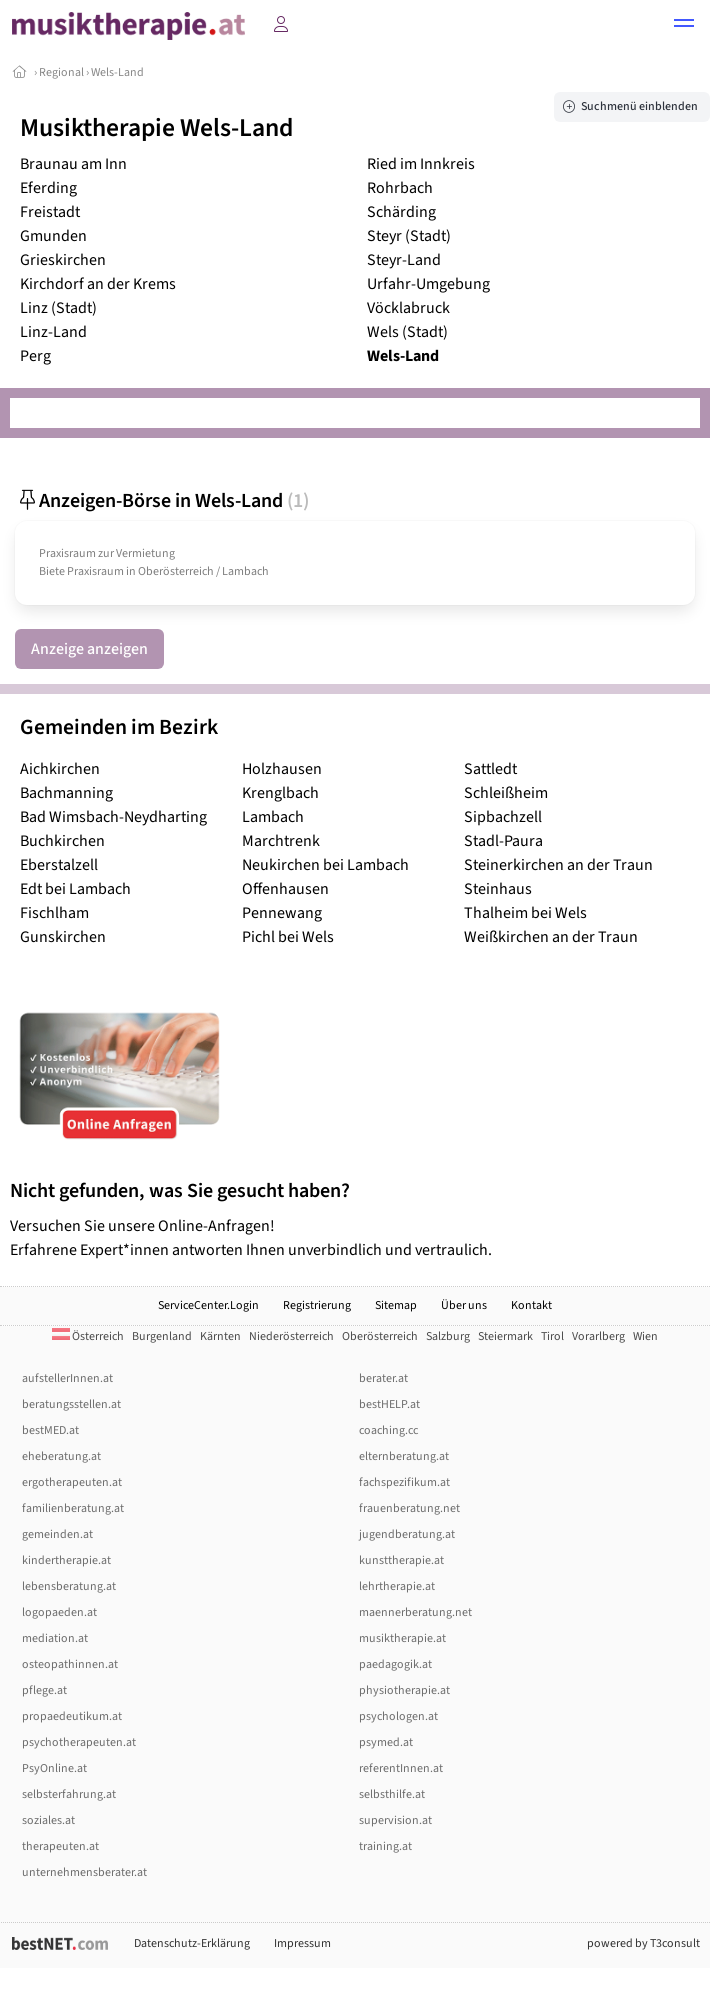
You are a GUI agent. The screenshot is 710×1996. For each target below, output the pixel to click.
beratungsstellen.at (71, 1404)
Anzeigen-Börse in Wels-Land (162, 501)
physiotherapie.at (404, 1690)
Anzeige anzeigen (89, 649)
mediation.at (55, 1638)
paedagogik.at (395, 1664)
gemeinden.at (57, 1534)
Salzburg (448, 1336)
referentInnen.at (401, 1768)
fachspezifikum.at (404, 1482)
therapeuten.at (60, 1846)
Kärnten (220, 1336)
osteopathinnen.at (70, 1664)
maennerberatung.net (415, 1612)
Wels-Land (117, 72)
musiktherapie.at (402, 1638)
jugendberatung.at (407, 1534)
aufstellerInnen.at (67, 1378)
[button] (684, 26)
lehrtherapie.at (397, 1586)
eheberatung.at (61, 1456)
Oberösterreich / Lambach (203, 571)
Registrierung (317, 1305)
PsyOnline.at (54, 1768)
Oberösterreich (380, 1336)
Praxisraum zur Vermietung (107, 553)
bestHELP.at (389, 1404)
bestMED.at (50, 1430)
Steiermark (505, 1336)
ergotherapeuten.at (72, 1482)
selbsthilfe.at (392, 1794)
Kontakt (531, 1305)
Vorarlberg (598, 1336)
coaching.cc (388, 1430)
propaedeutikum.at (72, 1716)
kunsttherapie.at (401, 1560)
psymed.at (386, 1742)
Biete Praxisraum (81, 571)
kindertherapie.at (66, 1560)
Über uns (464, 1305)
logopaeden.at (59, 1612)
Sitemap (396, 1305)
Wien (645, 1336)
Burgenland (162, 1336)
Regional (61, 72)
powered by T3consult (643, 1943)
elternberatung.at (404, 1456)
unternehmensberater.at (84, 1872)
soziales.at (48, 1820)
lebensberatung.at (69, 1586)
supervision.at (395, 1820)
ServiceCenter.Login (208, 1305)
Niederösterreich (291, 1336)
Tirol (552, 1336)
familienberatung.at (73, 1508)
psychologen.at (398, 1716)
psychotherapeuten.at (79, 1742)
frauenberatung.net (409, 1508)
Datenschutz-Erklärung (192, 1943)
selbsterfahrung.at (69, 1794)
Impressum (302, 1943)
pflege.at (44, 1690)
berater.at (383, 1378)
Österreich (88, 1336)
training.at (385, 1846)
